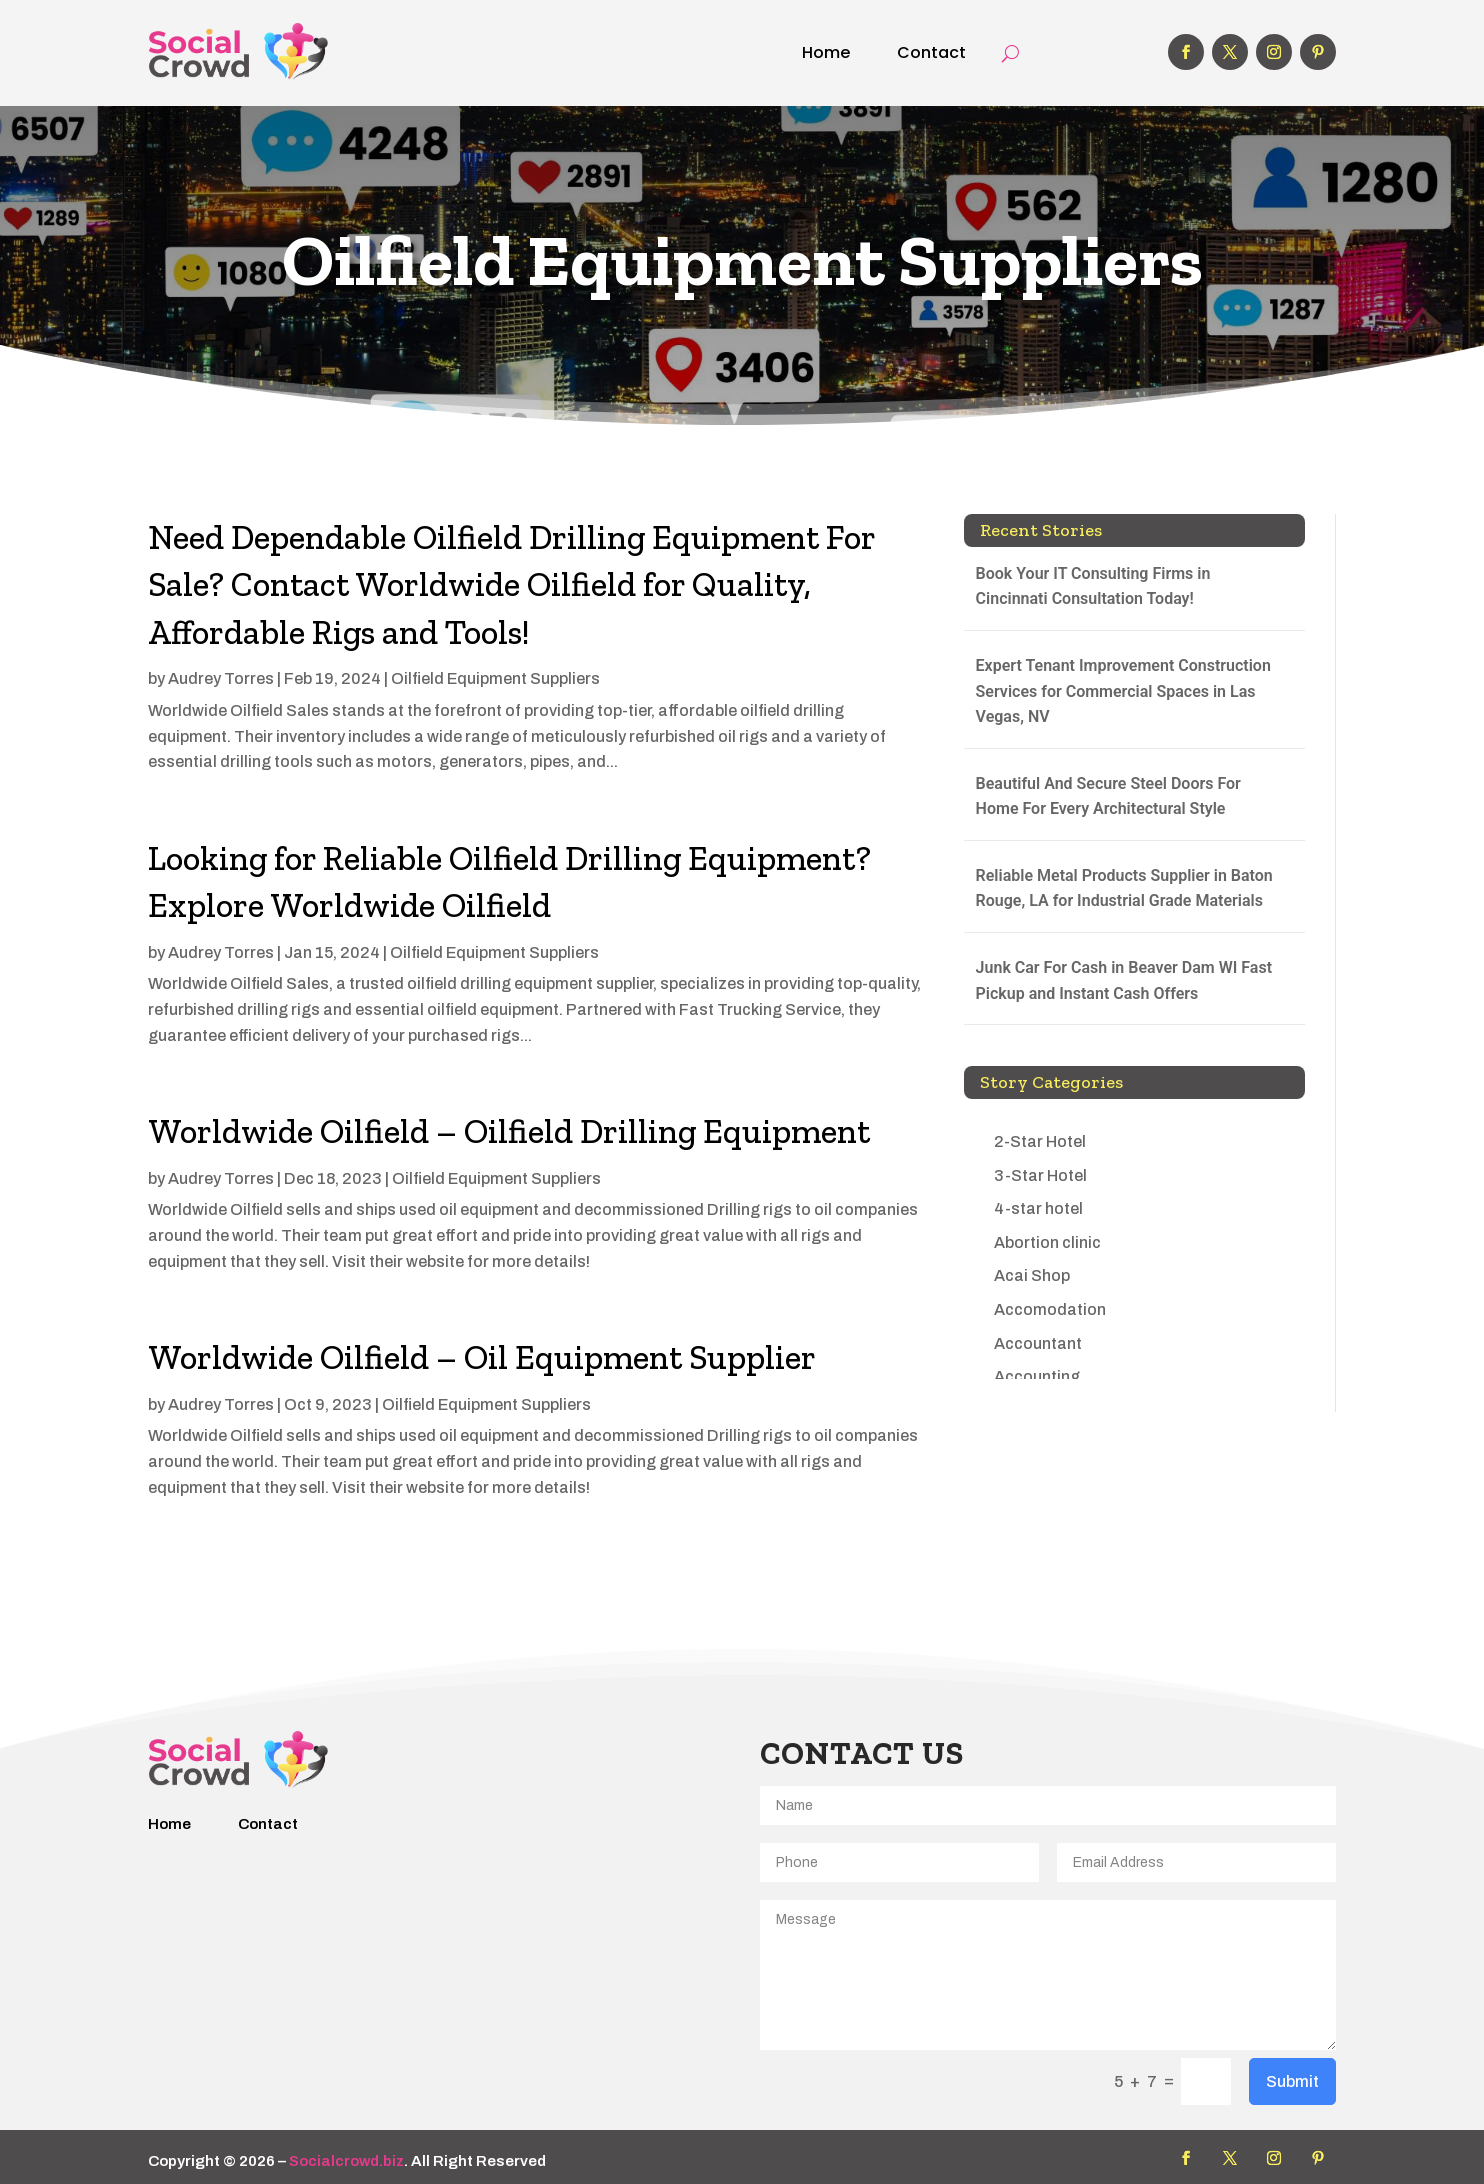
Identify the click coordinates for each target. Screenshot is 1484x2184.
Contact (931, 52)
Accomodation (1050, 1309)
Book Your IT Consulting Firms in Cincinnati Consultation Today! (1093, 586)
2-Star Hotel (1040, 1141)
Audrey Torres (221, 678)
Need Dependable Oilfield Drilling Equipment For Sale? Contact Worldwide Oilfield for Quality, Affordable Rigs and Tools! (511, 585)
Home (826, 52)
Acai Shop (1032, 1275)
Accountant (1038, 1343)
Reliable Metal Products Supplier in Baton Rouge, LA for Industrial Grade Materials (1124, 888)
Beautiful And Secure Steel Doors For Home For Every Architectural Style (1108, 796)
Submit (1292, 2081)
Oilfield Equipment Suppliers (495, 678)
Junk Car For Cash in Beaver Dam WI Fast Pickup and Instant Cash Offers (1124, 980)
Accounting (1037, 1376)
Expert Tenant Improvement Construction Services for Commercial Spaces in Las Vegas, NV (1123, 691)
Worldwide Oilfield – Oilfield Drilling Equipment (509, 1131)
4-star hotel (1038, 1208)
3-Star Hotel (1040, 1175)
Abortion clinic (1047, 1242)
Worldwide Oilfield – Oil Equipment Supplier (482, 1357)
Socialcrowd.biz (346, 2161)
